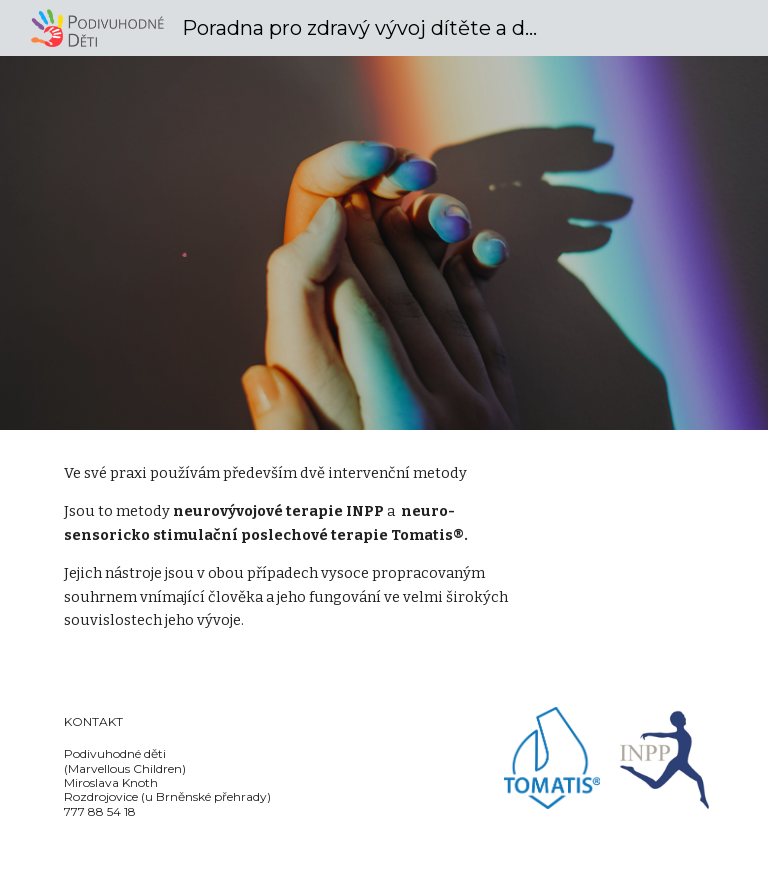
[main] (299, 556)
